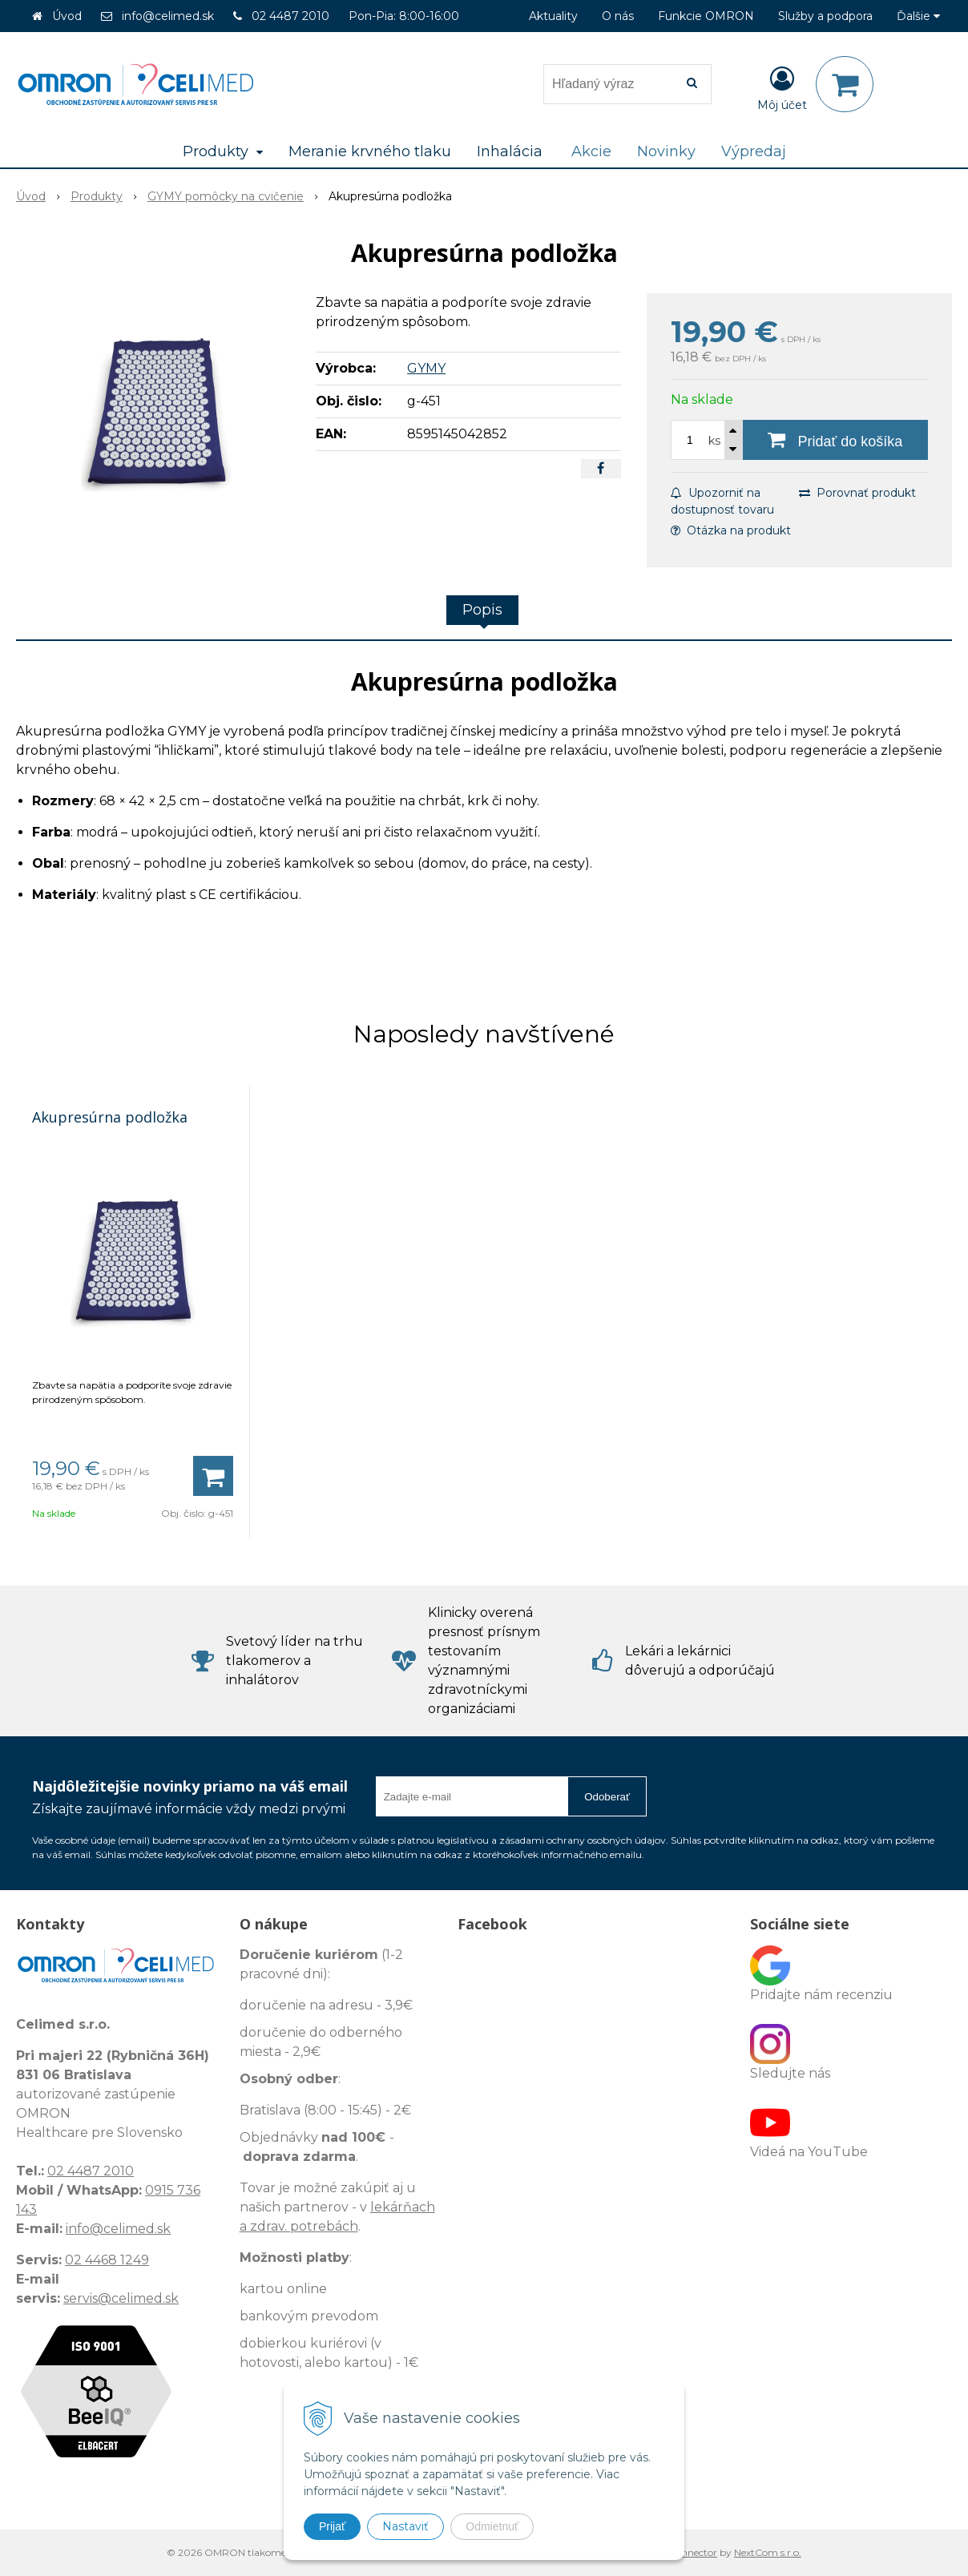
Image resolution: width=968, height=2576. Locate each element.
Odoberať (607, 1797)
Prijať (332, 2526)
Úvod (67, 16)
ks (714, 440)
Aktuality (553, 16)
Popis (482, 610)
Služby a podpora (825, 16)
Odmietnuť (492, 2526)
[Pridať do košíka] (835, 440)
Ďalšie (918, 16)
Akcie (591, 151)
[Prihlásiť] (782, 87)
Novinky (666, 151)
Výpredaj (753, 151)
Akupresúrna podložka (110, 1117)
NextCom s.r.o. (767, 2552)
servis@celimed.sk (121, 2298)
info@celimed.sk (168, 16)
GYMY (426, 368)
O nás (618, 16)
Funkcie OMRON (706, 16)
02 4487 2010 (290, 16)
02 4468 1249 (107, 2260)
